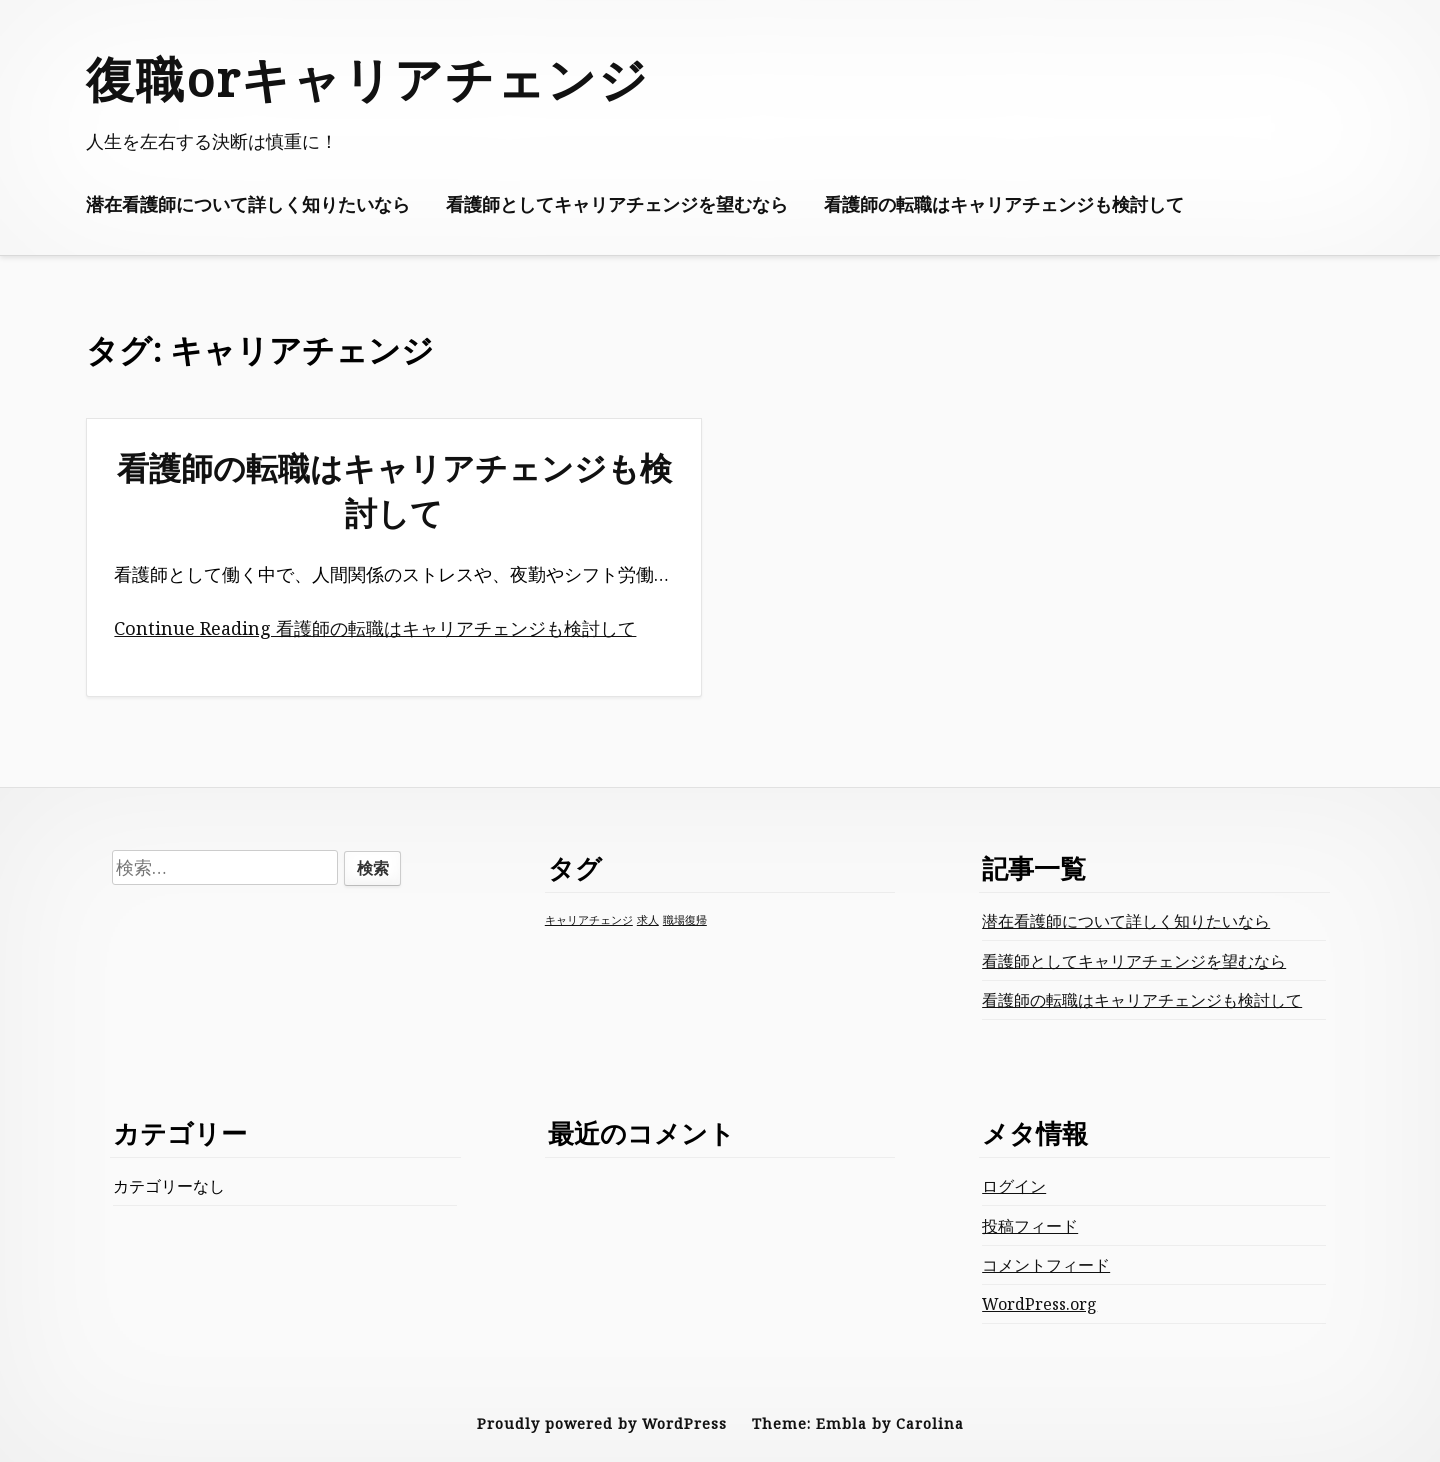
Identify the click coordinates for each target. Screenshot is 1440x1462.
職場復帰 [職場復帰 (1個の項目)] (685, 920)
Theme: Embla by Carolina (858, 1423)
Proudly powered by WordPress (602, 1423)
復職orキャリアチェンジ (367, 78)
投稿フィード (1030, 1226)
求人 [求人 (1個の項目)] (648, 920)
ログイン (1014, 1186)
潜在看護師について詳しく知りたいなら (248, 204)
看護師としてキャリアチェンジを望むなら (617, 204)
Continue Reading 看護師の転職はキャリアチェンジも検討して (375, 628)
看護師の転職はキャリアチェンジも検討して (1004, 204)
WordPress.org (1039, 1304)
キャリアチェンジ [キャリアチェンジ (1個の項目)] (589, 920)
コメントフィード (1046, 1265)
